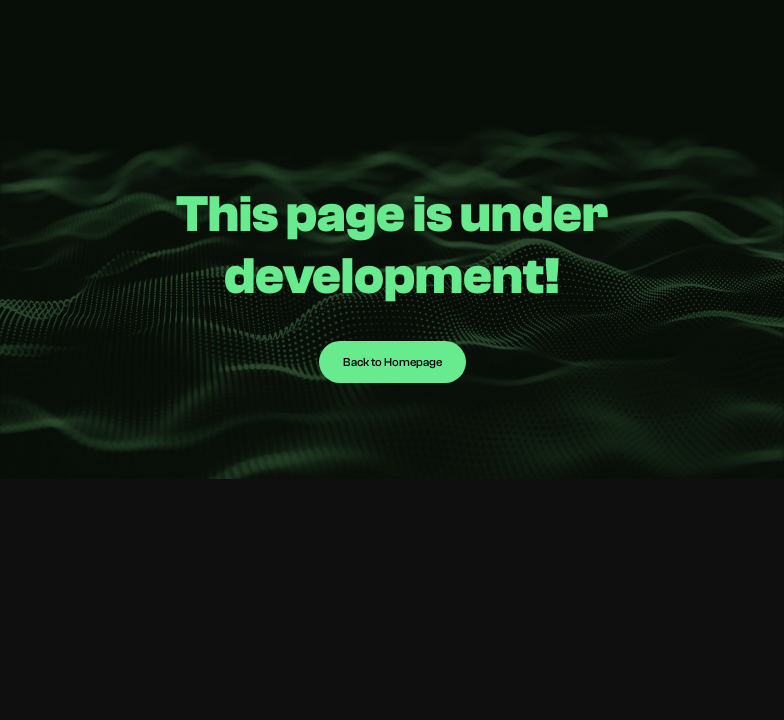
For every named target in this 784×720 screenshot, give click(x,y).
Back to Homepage (392, 362)
